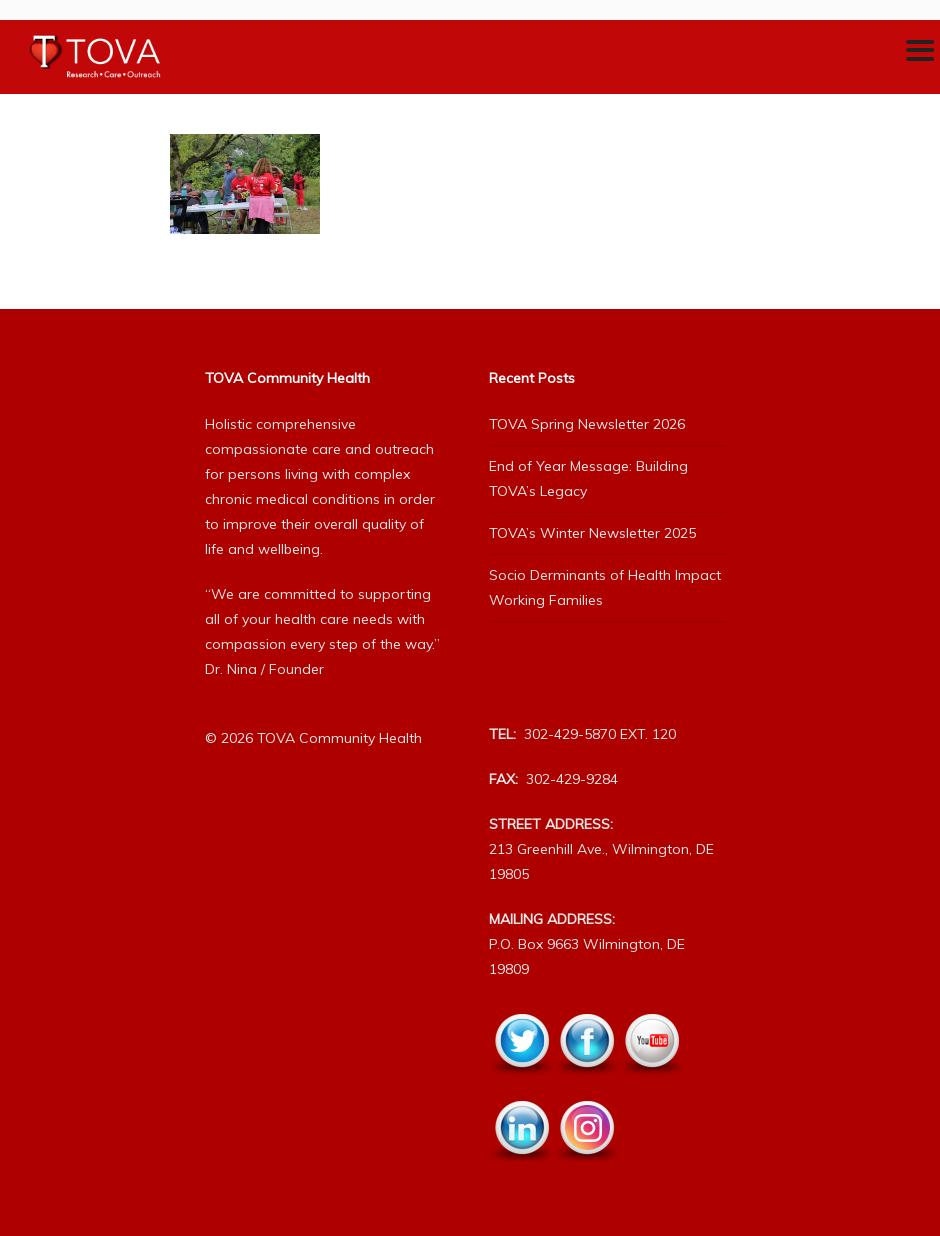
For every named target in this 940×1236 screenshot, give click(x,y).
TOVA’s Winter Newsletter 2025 (592, 533)
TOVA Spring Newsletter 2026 (587, 424)
